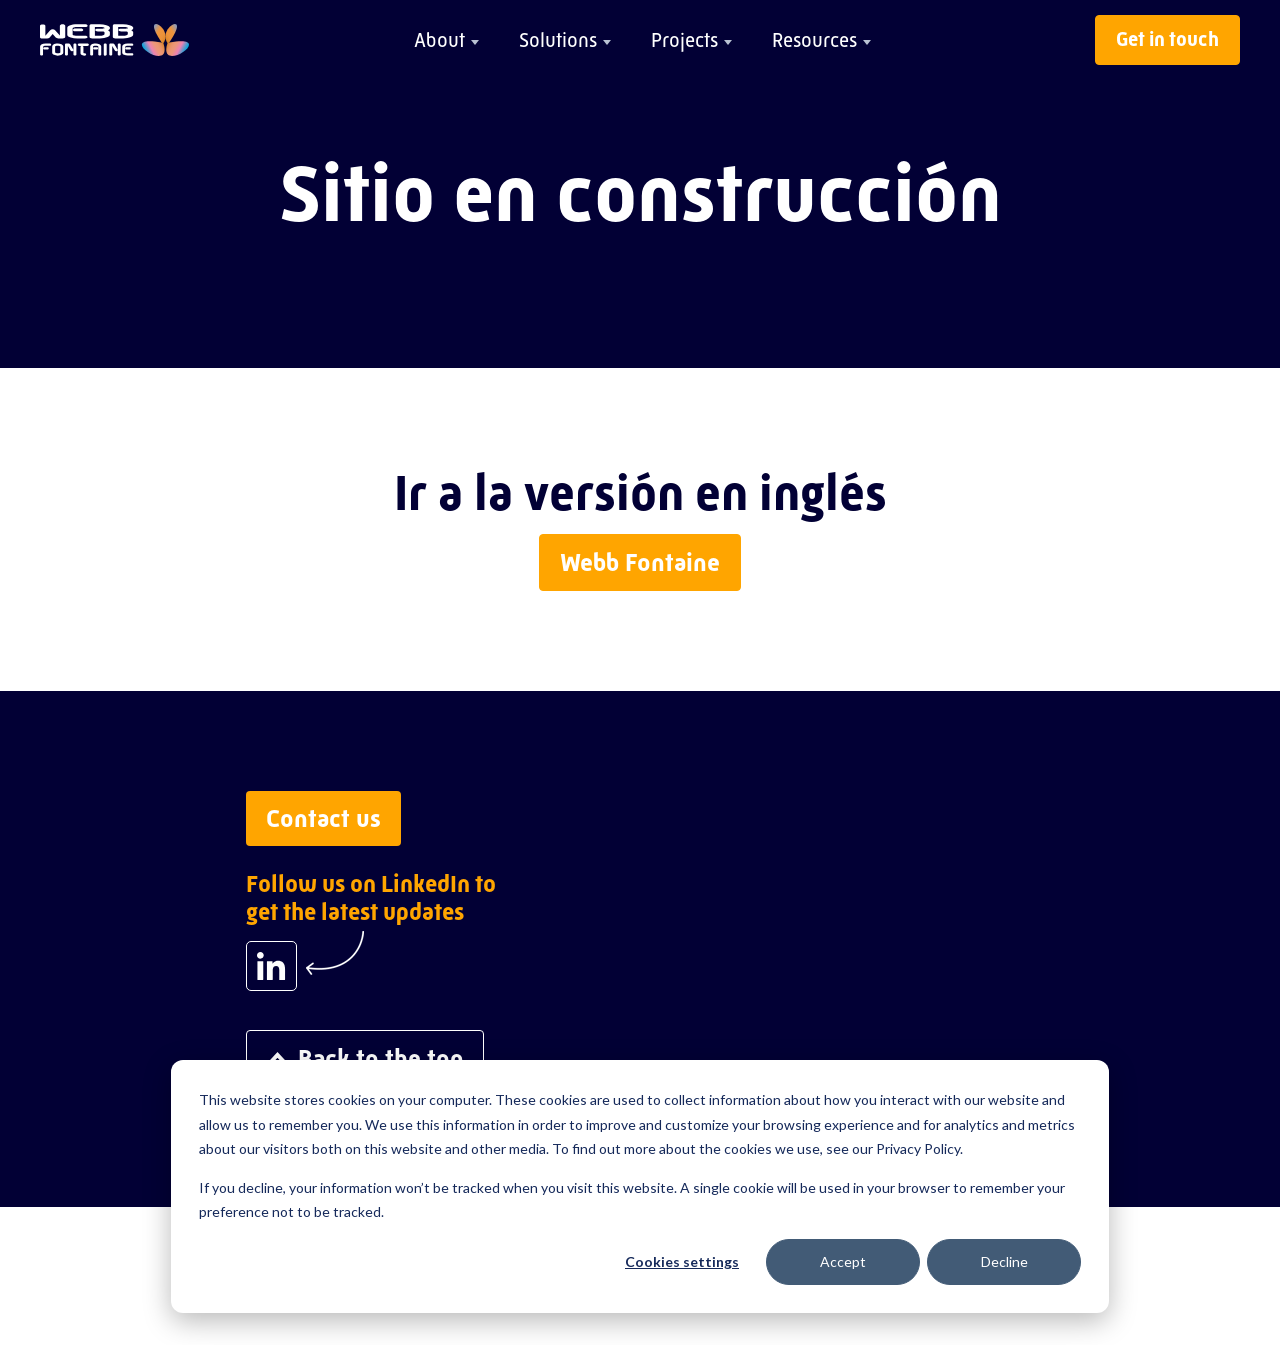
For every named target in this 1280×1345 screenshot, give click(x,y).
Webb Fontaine (640, 562)
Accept (843, 1261)
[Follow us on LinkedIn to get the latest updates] (271, 966)
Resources (814, 40)
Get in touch (1167, 39)
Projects (684, 40)
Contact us (323, 818)
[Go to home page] (114, 40)
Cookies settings (682, 1261)
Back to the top (365, 1058)
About (439, 40)
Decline (1004, 1261)
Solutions (558, 40)
